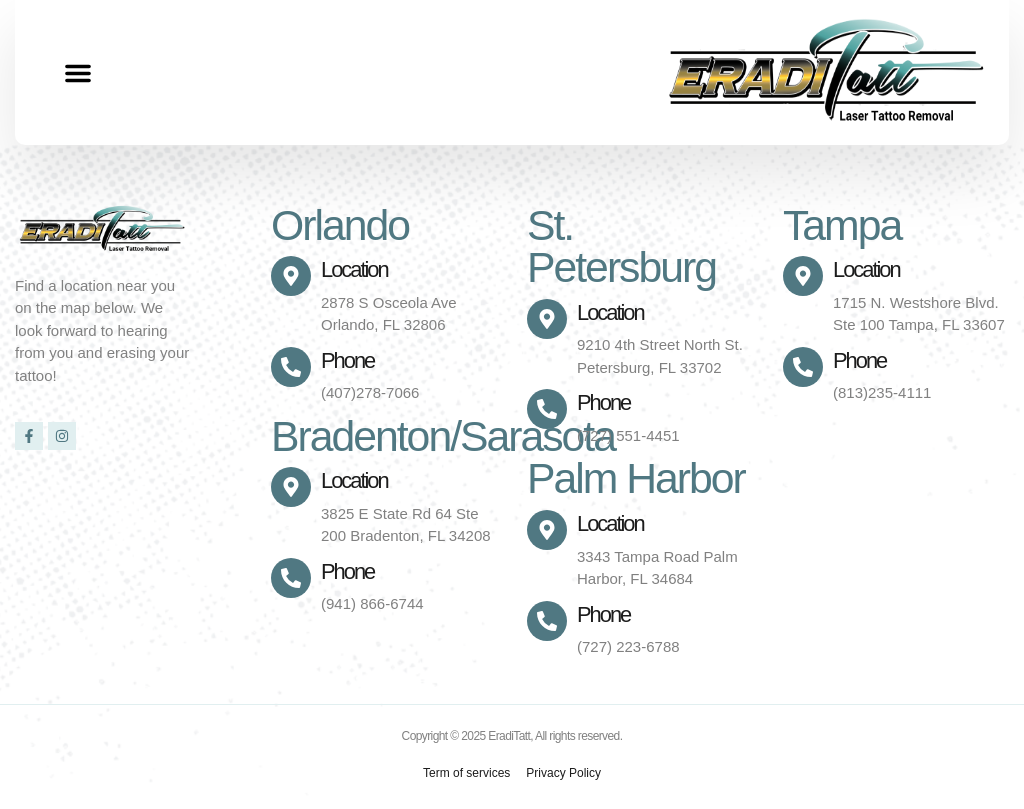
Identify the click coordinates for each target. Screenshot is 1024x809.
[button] (78, 73)
